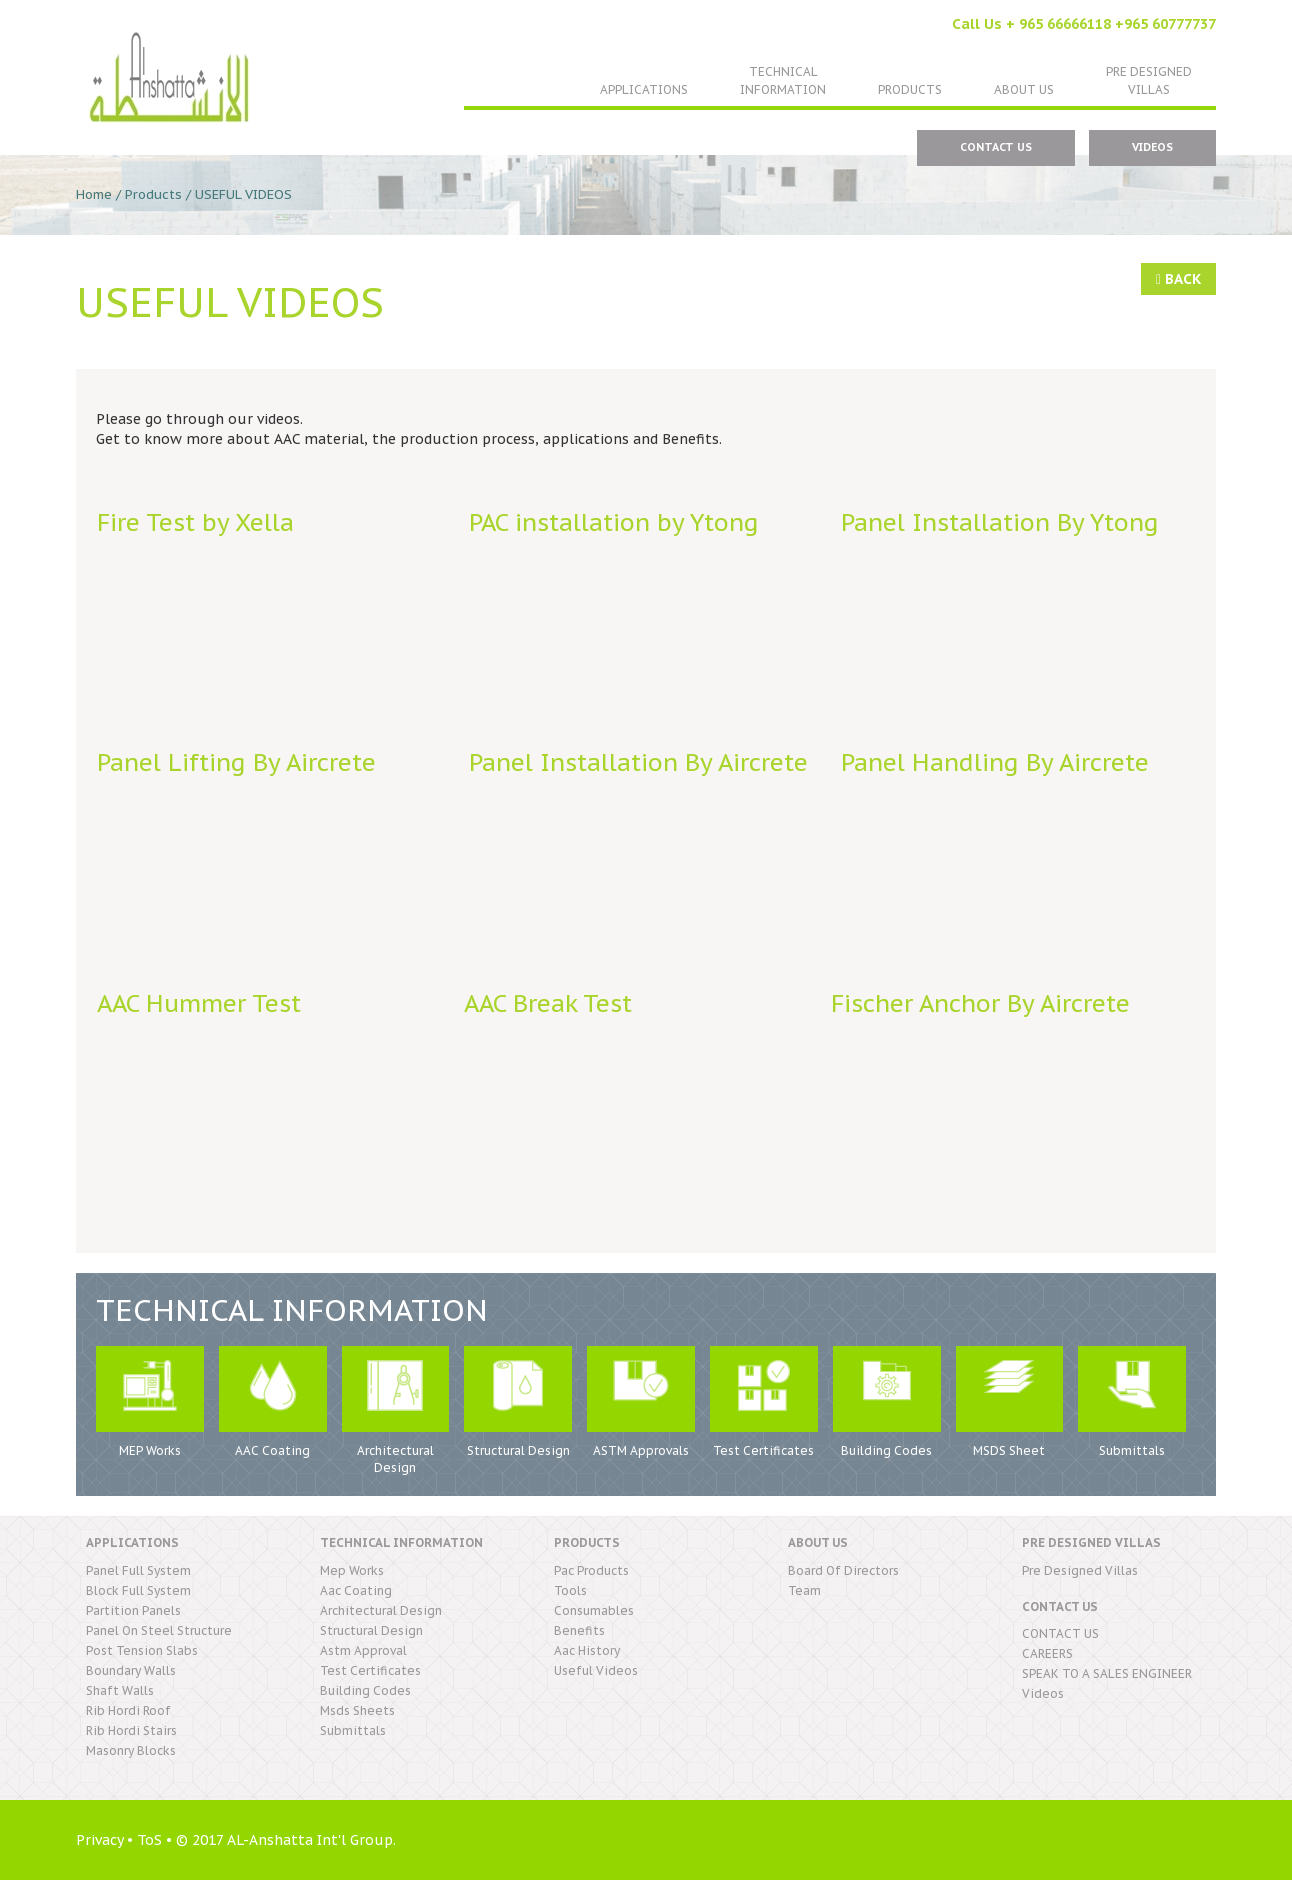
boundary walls (131, 1670)
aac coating (356, 1590)
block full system (138, 1590)
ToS (149, 1840)
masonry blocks (131, 1750)
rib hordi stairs (131, 1730)
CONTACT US (996, 147)
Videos (1152, 147)
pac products (591, 1570)
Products (910, 89)
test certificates (370, 1670)
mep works (352, 1570)
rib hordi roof (128, 1710)
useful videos (596, 1670)
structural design (371, 1630)
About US (1024, 89)
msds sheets (357, 1710)
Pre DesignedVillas (1149, 80)
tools (570, 1590)
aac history (587, 1650)
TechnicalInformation (783, 80)
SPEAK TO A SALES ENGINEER (1107, 1673)
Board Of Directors (843, 1570)
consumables (594, 1610)
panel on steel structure (159, 1630)
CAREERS (1047, 1653)
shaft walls (120, 1690)
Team (804, 1590)
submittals (353, 1730)
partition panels (133, 1610)
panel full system (138, 1570)
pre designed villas (1080, 1570)
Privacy (99, 1840)
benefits (579, 1630)
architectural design (381, 1610)
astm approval (363, 1650)
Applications (644, 89)
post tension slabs (142, 1650)
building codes (365, 1690)
